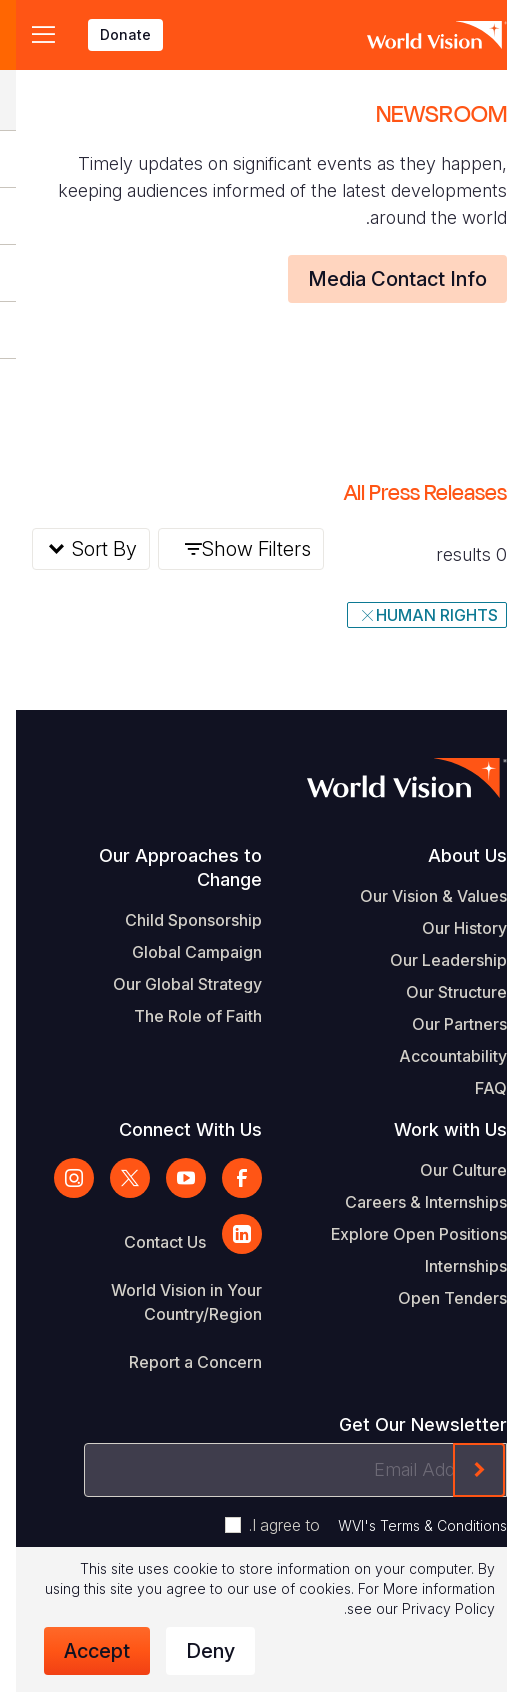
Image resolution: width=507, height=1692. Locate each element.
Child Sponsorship (177, 920)
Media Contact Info (381, 279)
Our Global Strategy (171, 984)
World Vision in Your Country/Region (170, 1302)
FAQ (475, 1088)
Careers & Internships (410, 1202)
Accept (81, 1651)
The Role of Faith (182, 1016)
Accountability (437, 1056)
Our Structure (440, 992)
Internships (450, 1266)
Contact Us (149, 1242)
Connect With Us (174, 1129)
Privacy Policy (432, 1608)
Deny (194, 1651)
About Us (451, 855)
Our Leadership (432, 960)
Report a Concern (179, 1362)
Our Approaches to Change (164, 867)
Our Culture (447, 1170)
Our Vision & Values (417, 896)
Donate (109, 34)
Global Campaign (181, 952)
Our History (448, 928)
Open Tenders (436, 1298)
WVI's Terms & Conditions (406, 1525)
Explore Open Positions (403, 1234)
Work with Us (434, 1129)
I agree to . (362, 1525)
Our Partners (443, 1024)
